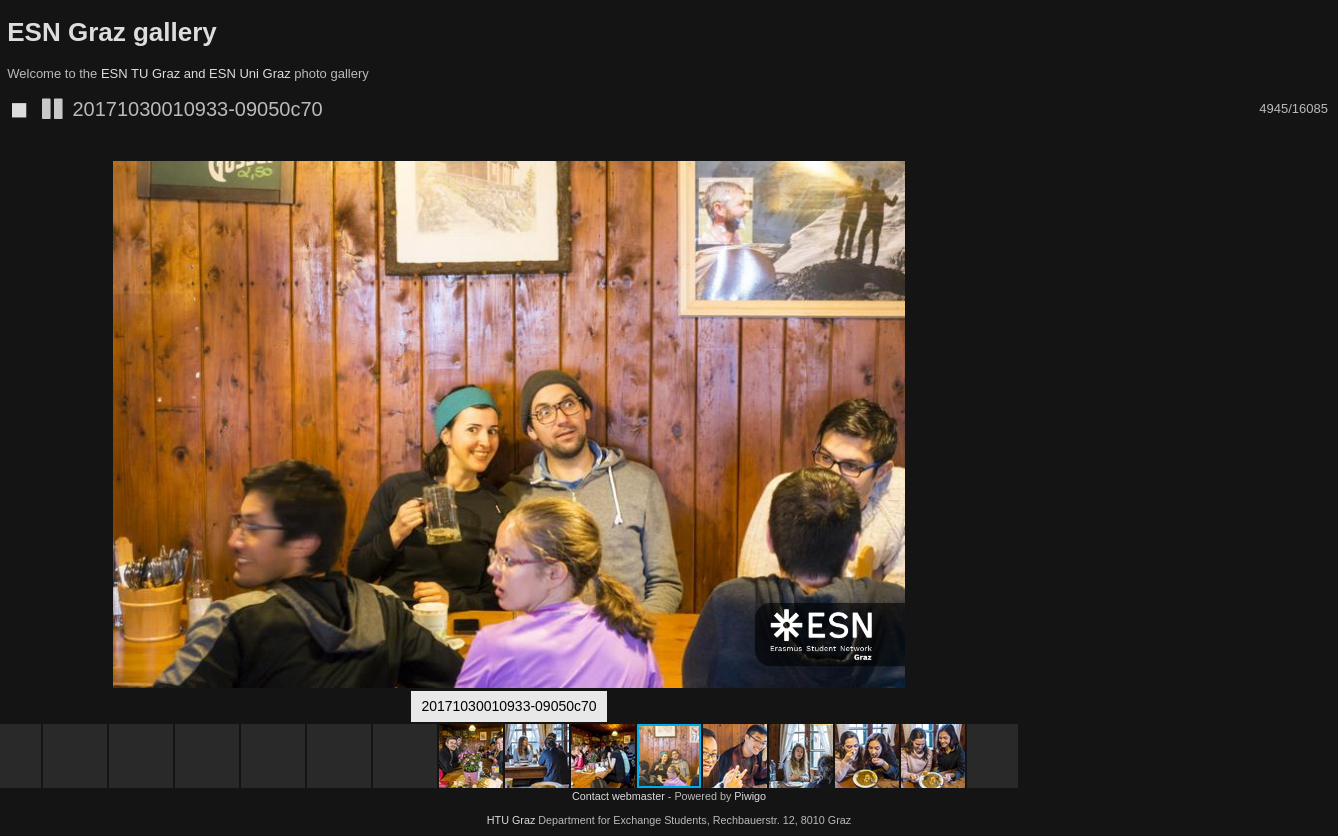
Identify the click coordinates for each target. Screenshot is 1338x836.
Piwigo (750, 796)
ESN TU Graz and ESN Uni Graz (196, 73)
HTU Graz (511, 820)
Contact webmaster (618, 796)
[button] (1000, 180)
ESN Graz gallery (112, 32)
